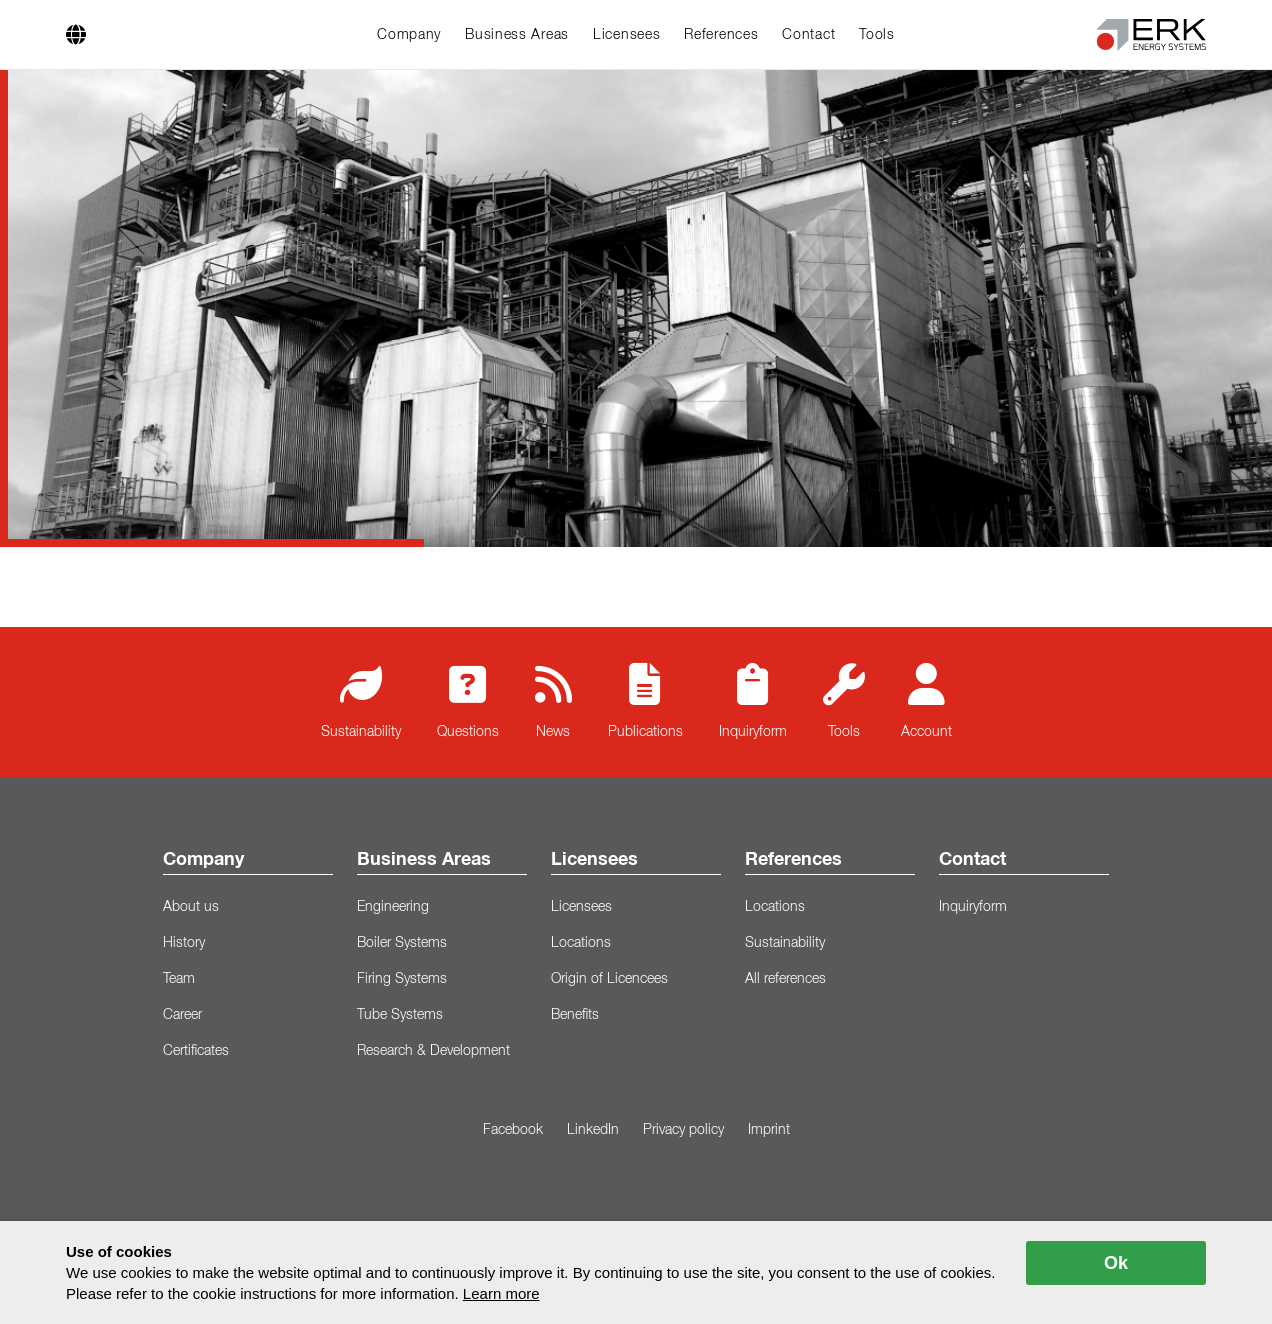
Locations (581, 943)
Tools (877, 35)
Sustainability (361, 701)
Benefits (575, 1015)
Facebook (513, 1130)
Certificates (196, 1051)
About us (191, 907)
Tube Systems (400, 1015)
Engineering (393, 907)
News (553, 701)
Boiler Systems (402, 943)
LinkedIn (593, 1130)
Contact (808, 35)
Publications (645, 701)
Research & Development (433, 1051)
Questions (468, 701)
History (184, 943)
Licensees (626, 35)
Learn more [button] (501, 1293)
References (721, 35)
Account (926, 701)
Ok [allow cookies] (1116, 1263)
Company (409, 35)
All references (785, 979)
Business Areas (517, 35)
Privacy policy (683, 1130)
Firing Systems (402, 979)
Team (179, 979)
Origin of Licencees (609, 979)
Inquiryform (753, 701)
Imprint (769, 1130)
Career (182, 1015)
